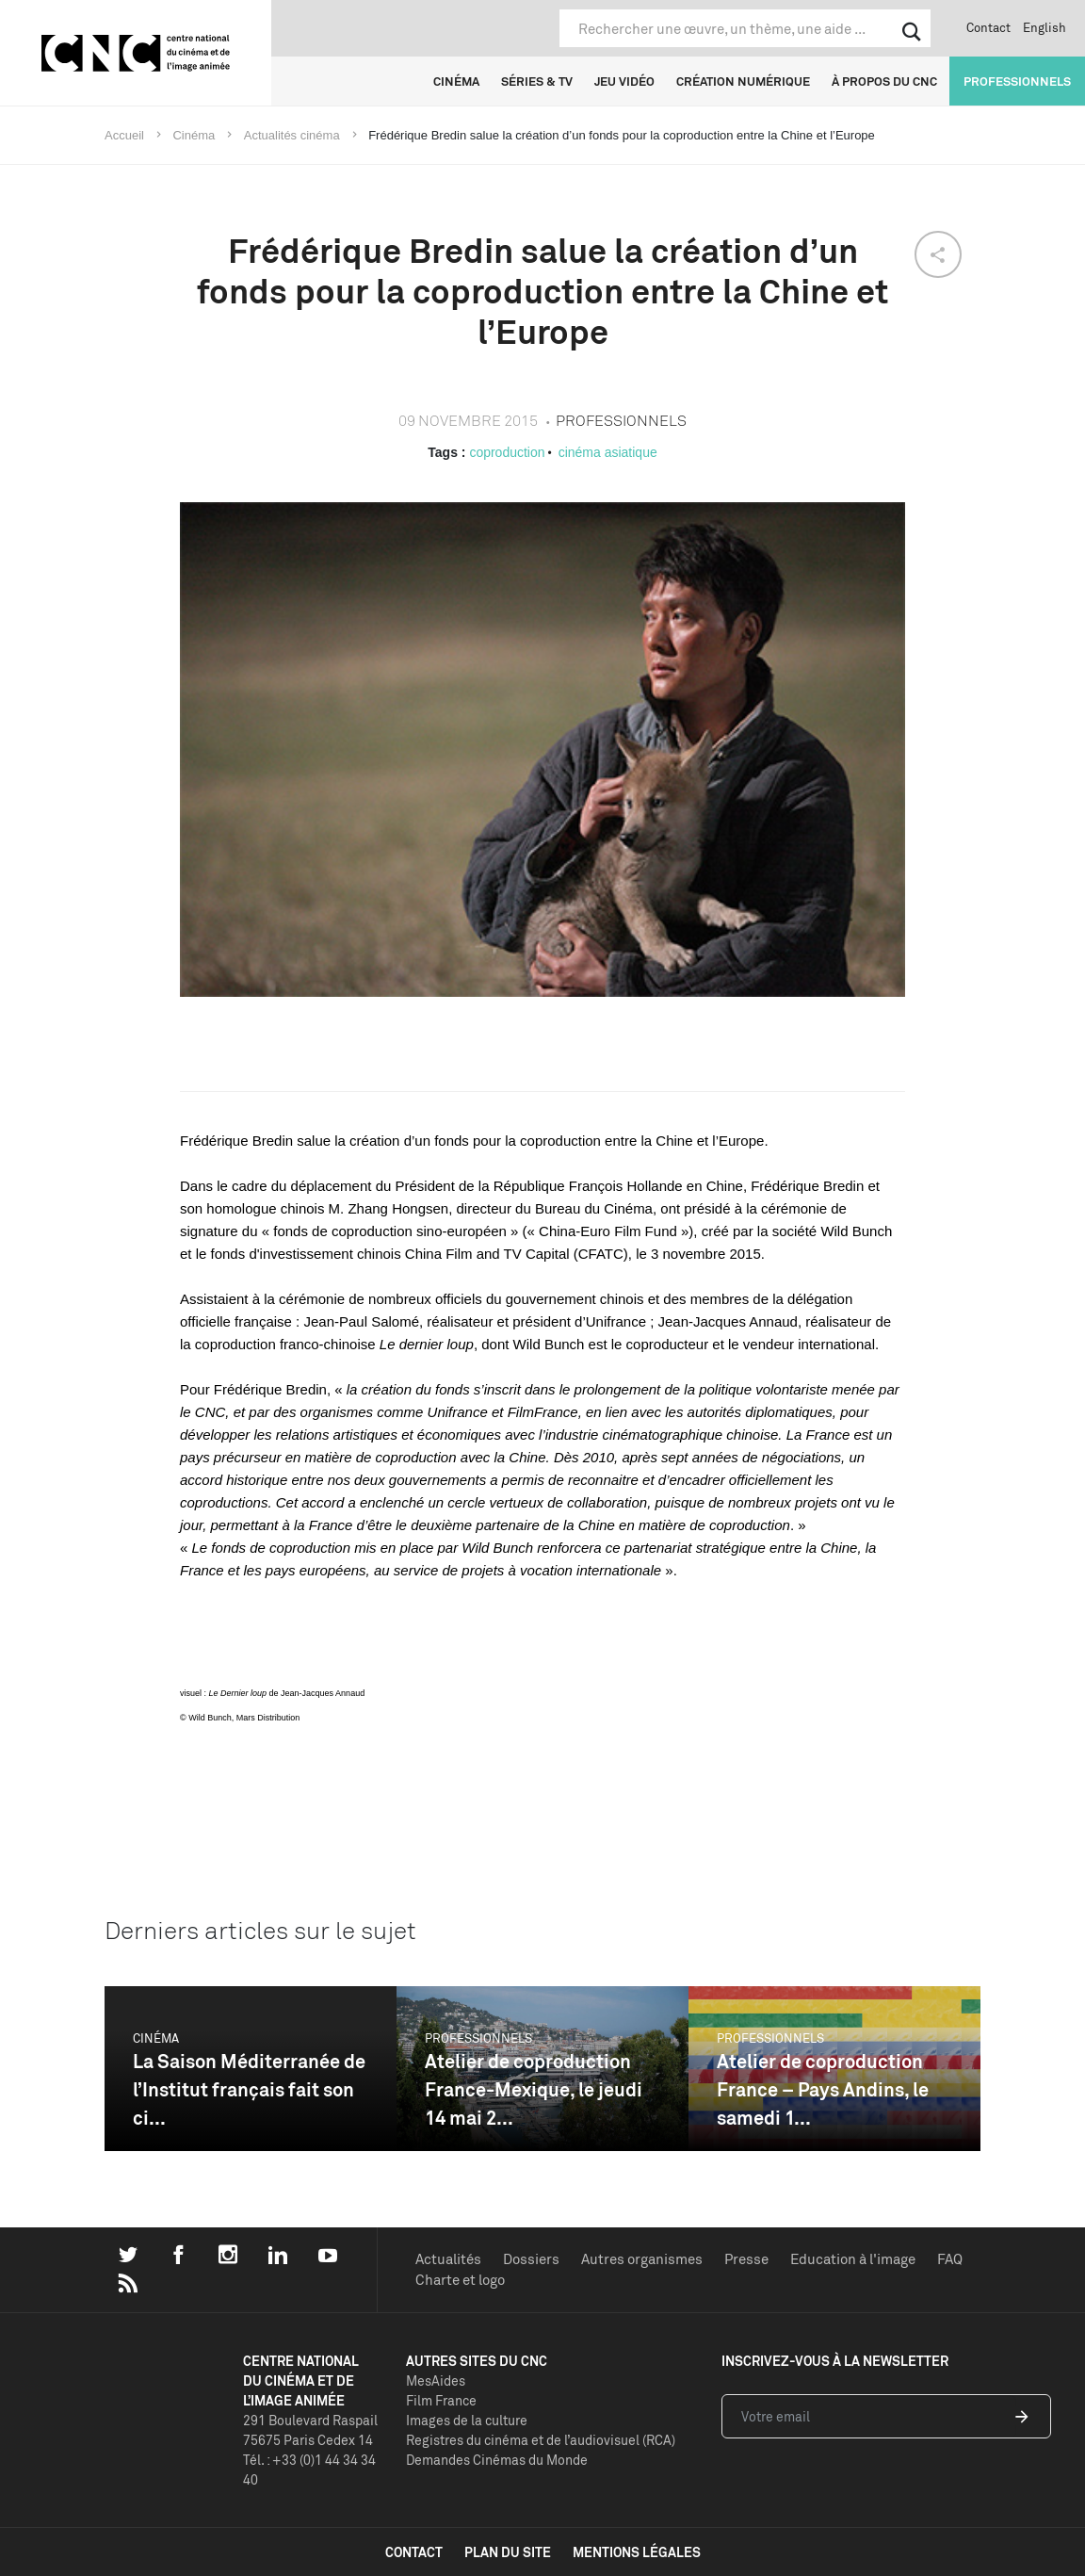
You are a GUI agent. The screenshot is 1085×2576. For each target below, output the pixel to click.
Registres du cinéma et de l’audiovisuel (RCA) (540, 2440)
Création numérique (743, 81)
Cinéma (456, 81)
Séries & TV (537, 81)
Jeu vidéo (624, 81)
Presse (746, 2259)
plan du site (507, 2552)
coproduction (506, 452)
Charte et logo (460, 2280)
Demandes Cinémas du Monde (497, 2460)
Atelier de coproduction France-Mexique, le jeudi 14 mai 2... (533, 2089)
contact (414, 2552)
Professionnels (1017, 81)
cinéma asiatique (608, 452)
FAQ (950, 2259)
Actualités (448, 2259)
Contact (988, 27)
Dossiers (531, 2259)
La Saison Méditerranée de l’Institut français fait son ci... (249, 2089)
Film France (441, 2400)
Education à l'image (852, 2259)
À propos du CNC (884, 81)
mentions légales (637, 2552)
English (1044, 27)
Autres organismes (642, 2259)
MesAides (435, 2380)
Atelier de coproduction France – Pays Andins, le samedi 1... (823, 2089)
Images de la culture (466, 2420)
